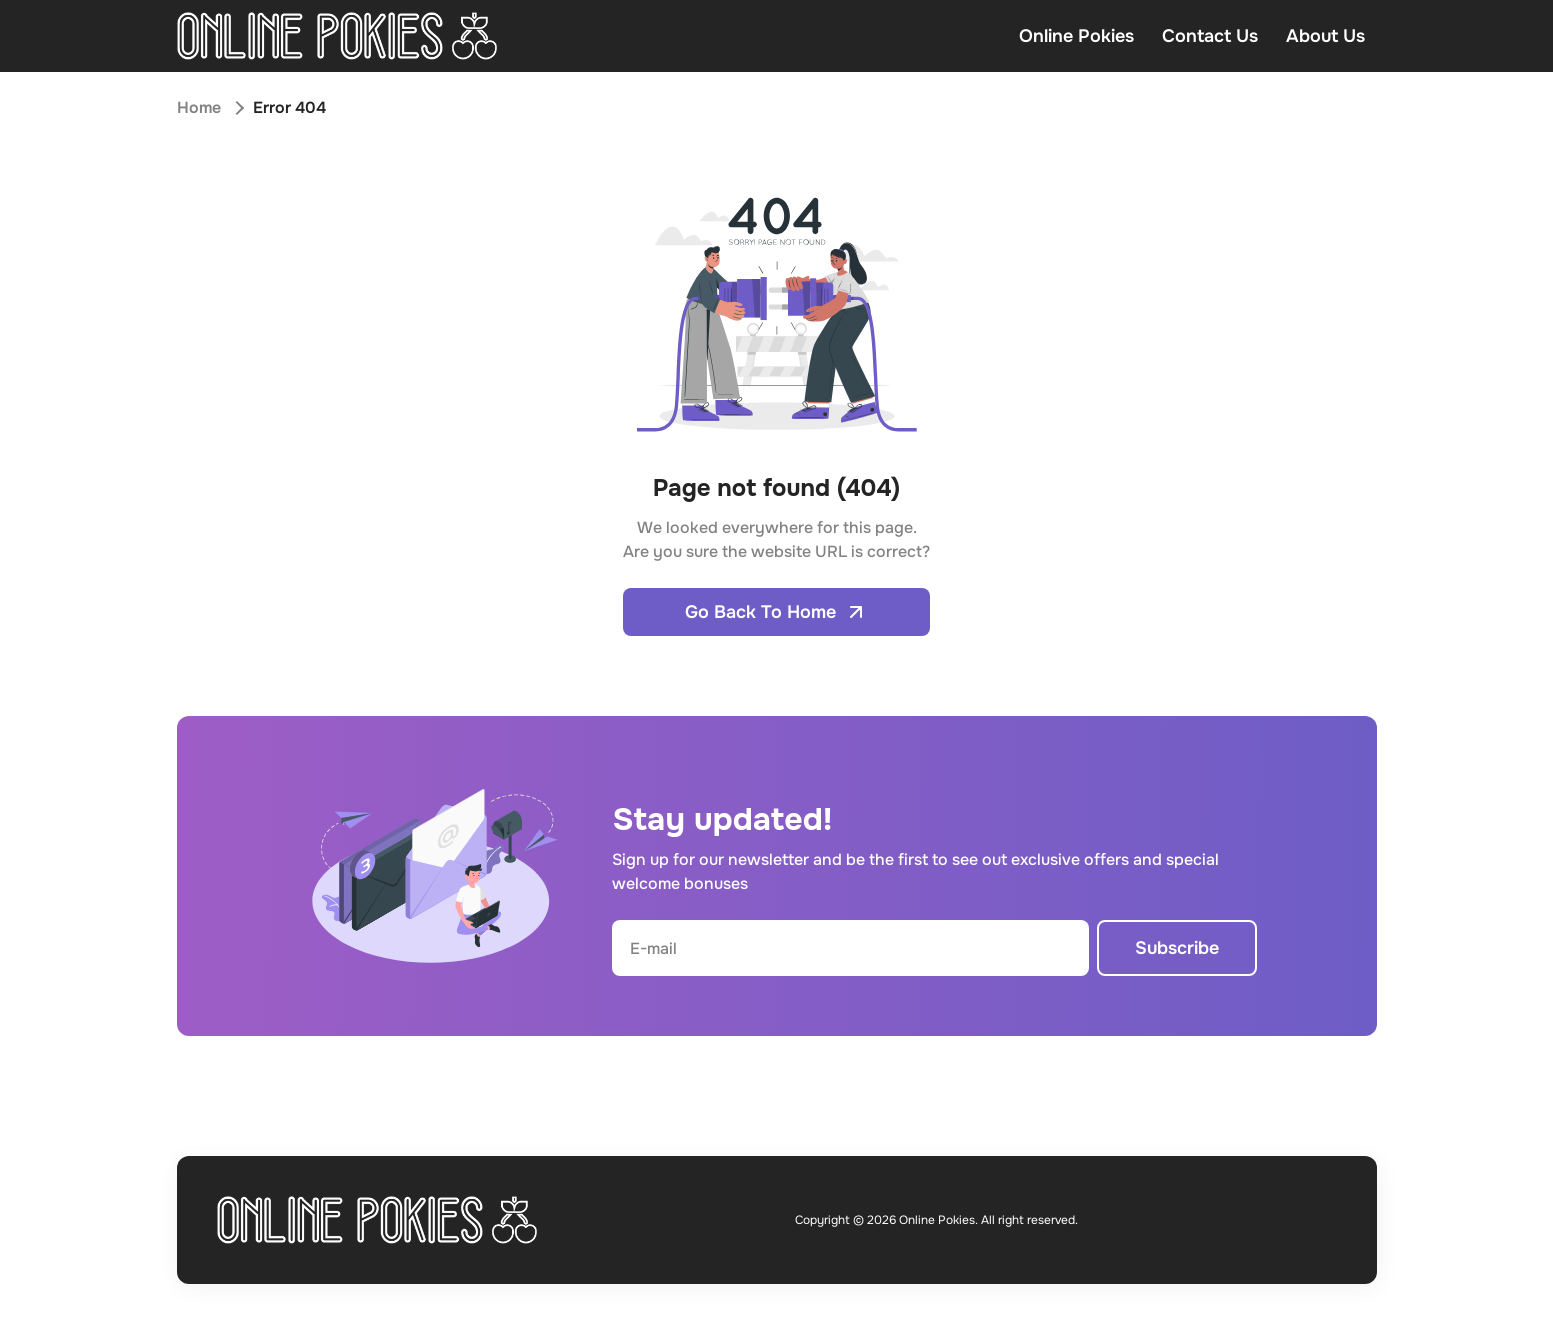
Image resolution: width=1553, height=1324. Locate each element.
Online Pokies (1076, 36)
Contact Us (1210, 36)
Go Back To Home (776, 612)
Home (199, 107)
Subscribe (1177, 948)
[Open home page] (337, 36)
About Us (1325, 36)
